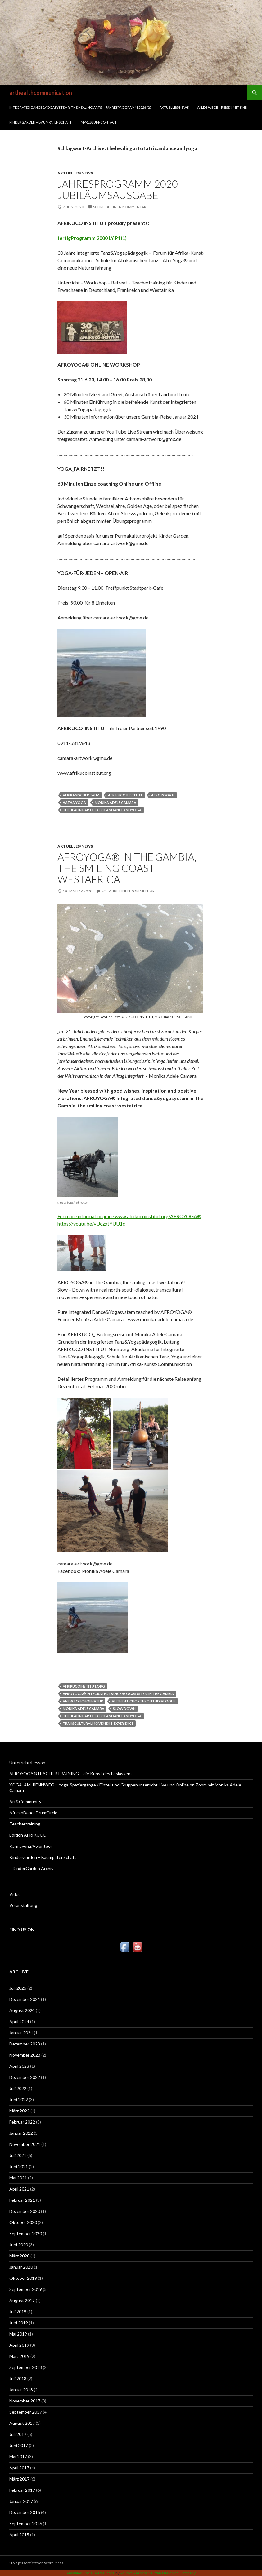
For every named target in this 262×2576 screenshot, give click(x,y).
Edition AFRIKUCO (28, 1835)
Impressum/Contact (98, 122)
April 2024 (19, 2021)
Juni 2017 (18, 2445)
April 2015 (19, 2534)
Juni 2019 (18, 2322)
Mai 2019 (18, 2333)
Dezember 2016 (24, 2512)
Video (15, 1894)
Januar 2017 (21, 2501)
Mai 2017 (18, 2456)
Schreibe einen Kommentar (119, 207)
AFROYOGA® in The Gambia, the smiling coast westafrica (126, 868)
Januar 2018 (21, 2389)
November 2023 (24, 2055)
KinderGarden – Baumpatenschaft (40, 122)
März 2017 (19, 2478)
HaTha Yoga (74, 802)
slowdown (124, 1708)
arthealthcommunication (40, 92)
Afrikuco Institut (125, 795)
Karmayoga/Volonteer (30, 1846)
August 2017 (22, 2423)
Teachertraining (24, 1823)
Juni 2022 (18, 2099)
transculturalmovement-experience (98, 1723)
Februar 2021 (22, 2200)
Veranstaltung (23, 1905)
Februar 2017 (22, 2490)
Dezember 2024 (24, 1999)
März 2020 (19, 2255)
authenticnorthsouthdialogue (143, 1701)
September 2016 (25, 2523)
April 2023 (19, 2066)
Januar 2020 (21, 2267)
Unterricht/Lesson (27, 1762)
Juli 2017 (17, 2434)
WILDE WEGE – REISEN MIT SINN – (223, 107)
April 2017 (19, 2467)
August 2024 (22, 2010)
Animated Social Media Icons (90, 2573)
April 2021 (19, 2188)
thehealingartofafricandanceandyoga (102, 810)
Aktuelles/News (174, 107)
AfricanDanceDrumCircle (33, 1812)
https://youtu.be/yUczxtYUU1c (91, 1223)
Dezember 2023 (24, 2043)
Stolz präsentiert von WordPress (36, 2563)
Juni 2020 (18, 2244)
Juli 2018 (17, 2378)
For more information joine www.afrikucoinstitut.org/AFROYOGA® (129, 1216)
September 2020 (25, 2233)
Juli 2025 (17, 1988)
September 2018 (25, 2367)
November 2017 (24, 2400)
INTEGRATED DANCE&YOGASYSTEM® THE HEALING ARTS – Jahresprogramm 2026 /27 (80, 107)
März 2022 (19, 2110)
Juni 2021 (18, 2166)
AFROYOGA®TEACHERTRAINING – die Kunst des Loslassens (71, 1773)
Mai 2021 (18, 2177)
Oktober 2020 (23, 2222)
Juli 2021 (17, 2155)
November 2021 (24, 2144)
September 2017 (25, 2412)
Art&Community (25, 1801)
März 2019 (19, 2356)
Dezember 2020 (24, 2211)
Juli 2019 (17, 2311)
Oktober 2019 (23, 2278)
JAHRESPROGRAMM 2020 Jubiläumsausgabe (117, 189)
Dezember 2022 (24, 2077)
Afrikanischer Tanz (81, 795)
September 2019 (25, 2289)
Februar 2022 (22, 2122)
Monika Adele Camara (115, 802)
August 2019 (22, 2300)
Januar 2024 (21, 2032)
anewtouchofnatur (83, 1701)
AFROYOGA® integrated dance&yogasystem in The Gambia (118, 1694)
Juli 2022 (17, 2088)
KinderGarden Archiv (32, 1868)
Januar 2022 (21, 2133)
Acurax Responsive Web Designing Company (158, 2573)
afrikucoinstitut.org (84, 1686)
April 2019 (19, 2345)
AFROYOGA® (162, 795)
